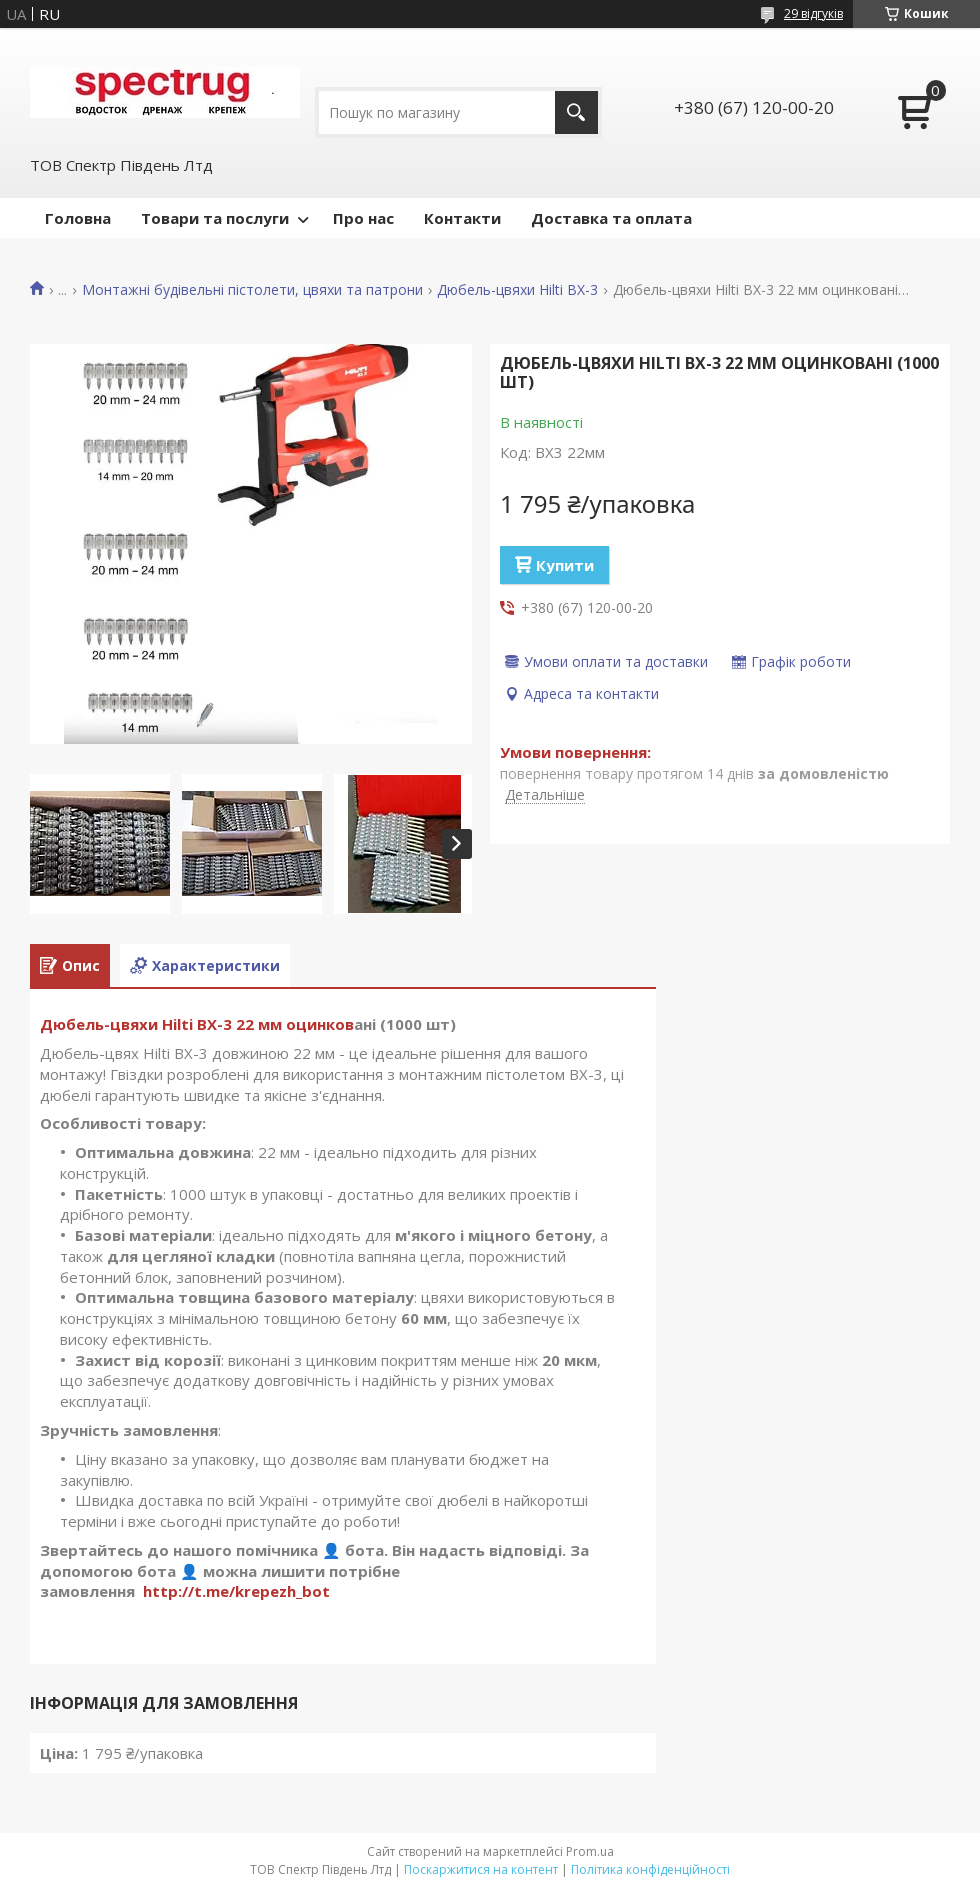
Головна (78, 218)
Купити (565, 565)
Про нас (363, 218)
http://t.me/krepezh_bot (236, 1591)
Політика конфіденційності (650, 1869)
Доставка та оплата (611, 218)
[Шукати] (576, 112)
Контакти (462, 218)
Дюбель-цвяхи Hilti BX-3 (517, 290)
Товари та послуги (215, 218)
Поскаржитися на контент (481, 1869)
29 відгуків (813, 13)
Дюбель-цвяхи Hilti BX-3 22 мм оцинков (197, 1024)
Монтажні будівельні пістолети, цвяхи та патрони (252, 290)
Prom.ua (590, 1851)
